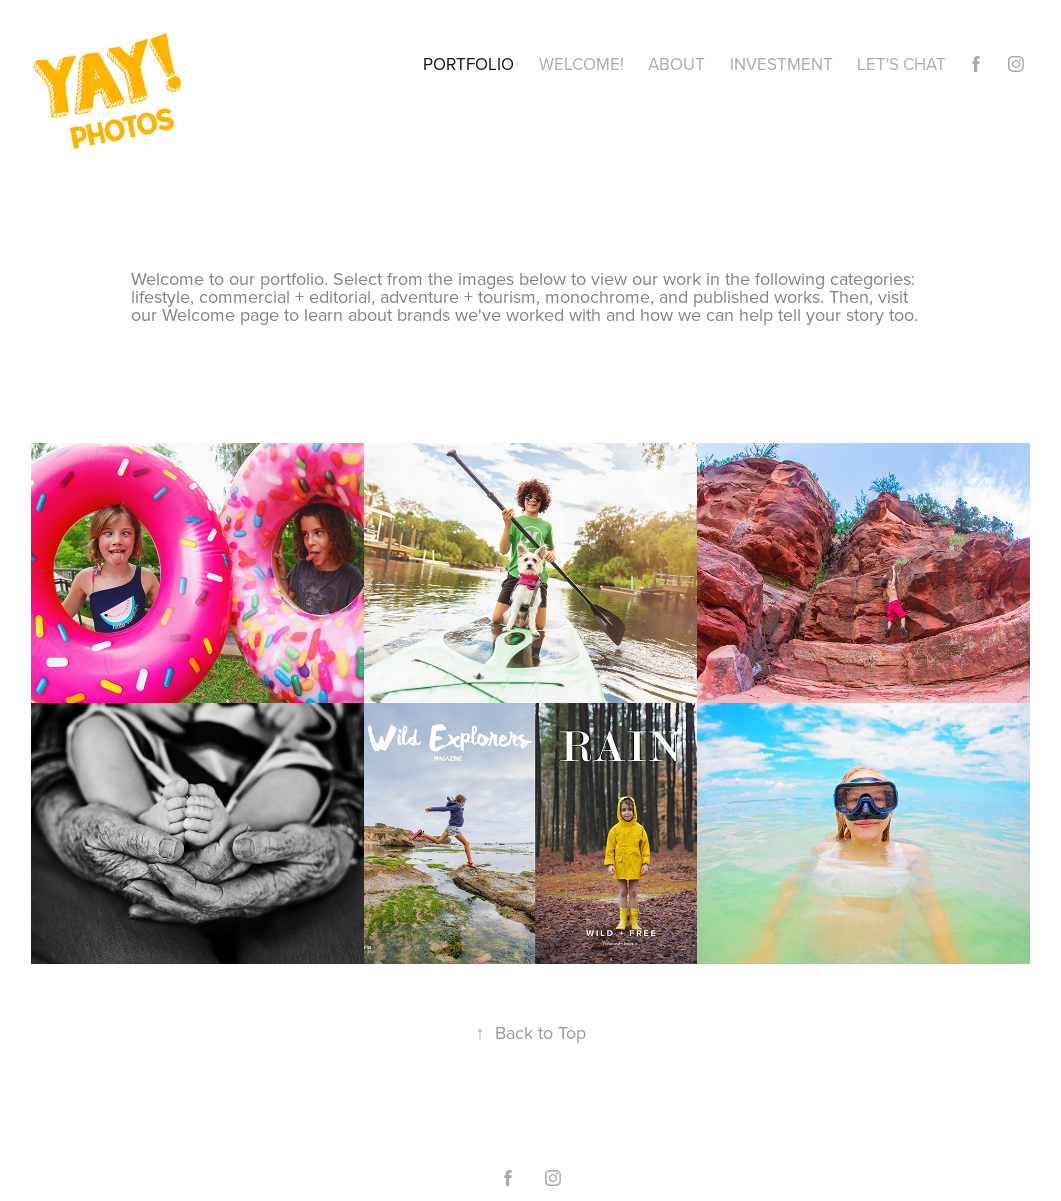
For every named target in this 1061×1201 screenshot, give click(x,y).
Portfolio (468, 64)
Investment (781, 64)
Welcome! (581, 64)
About (676, 64)
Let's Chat (901, 64)
